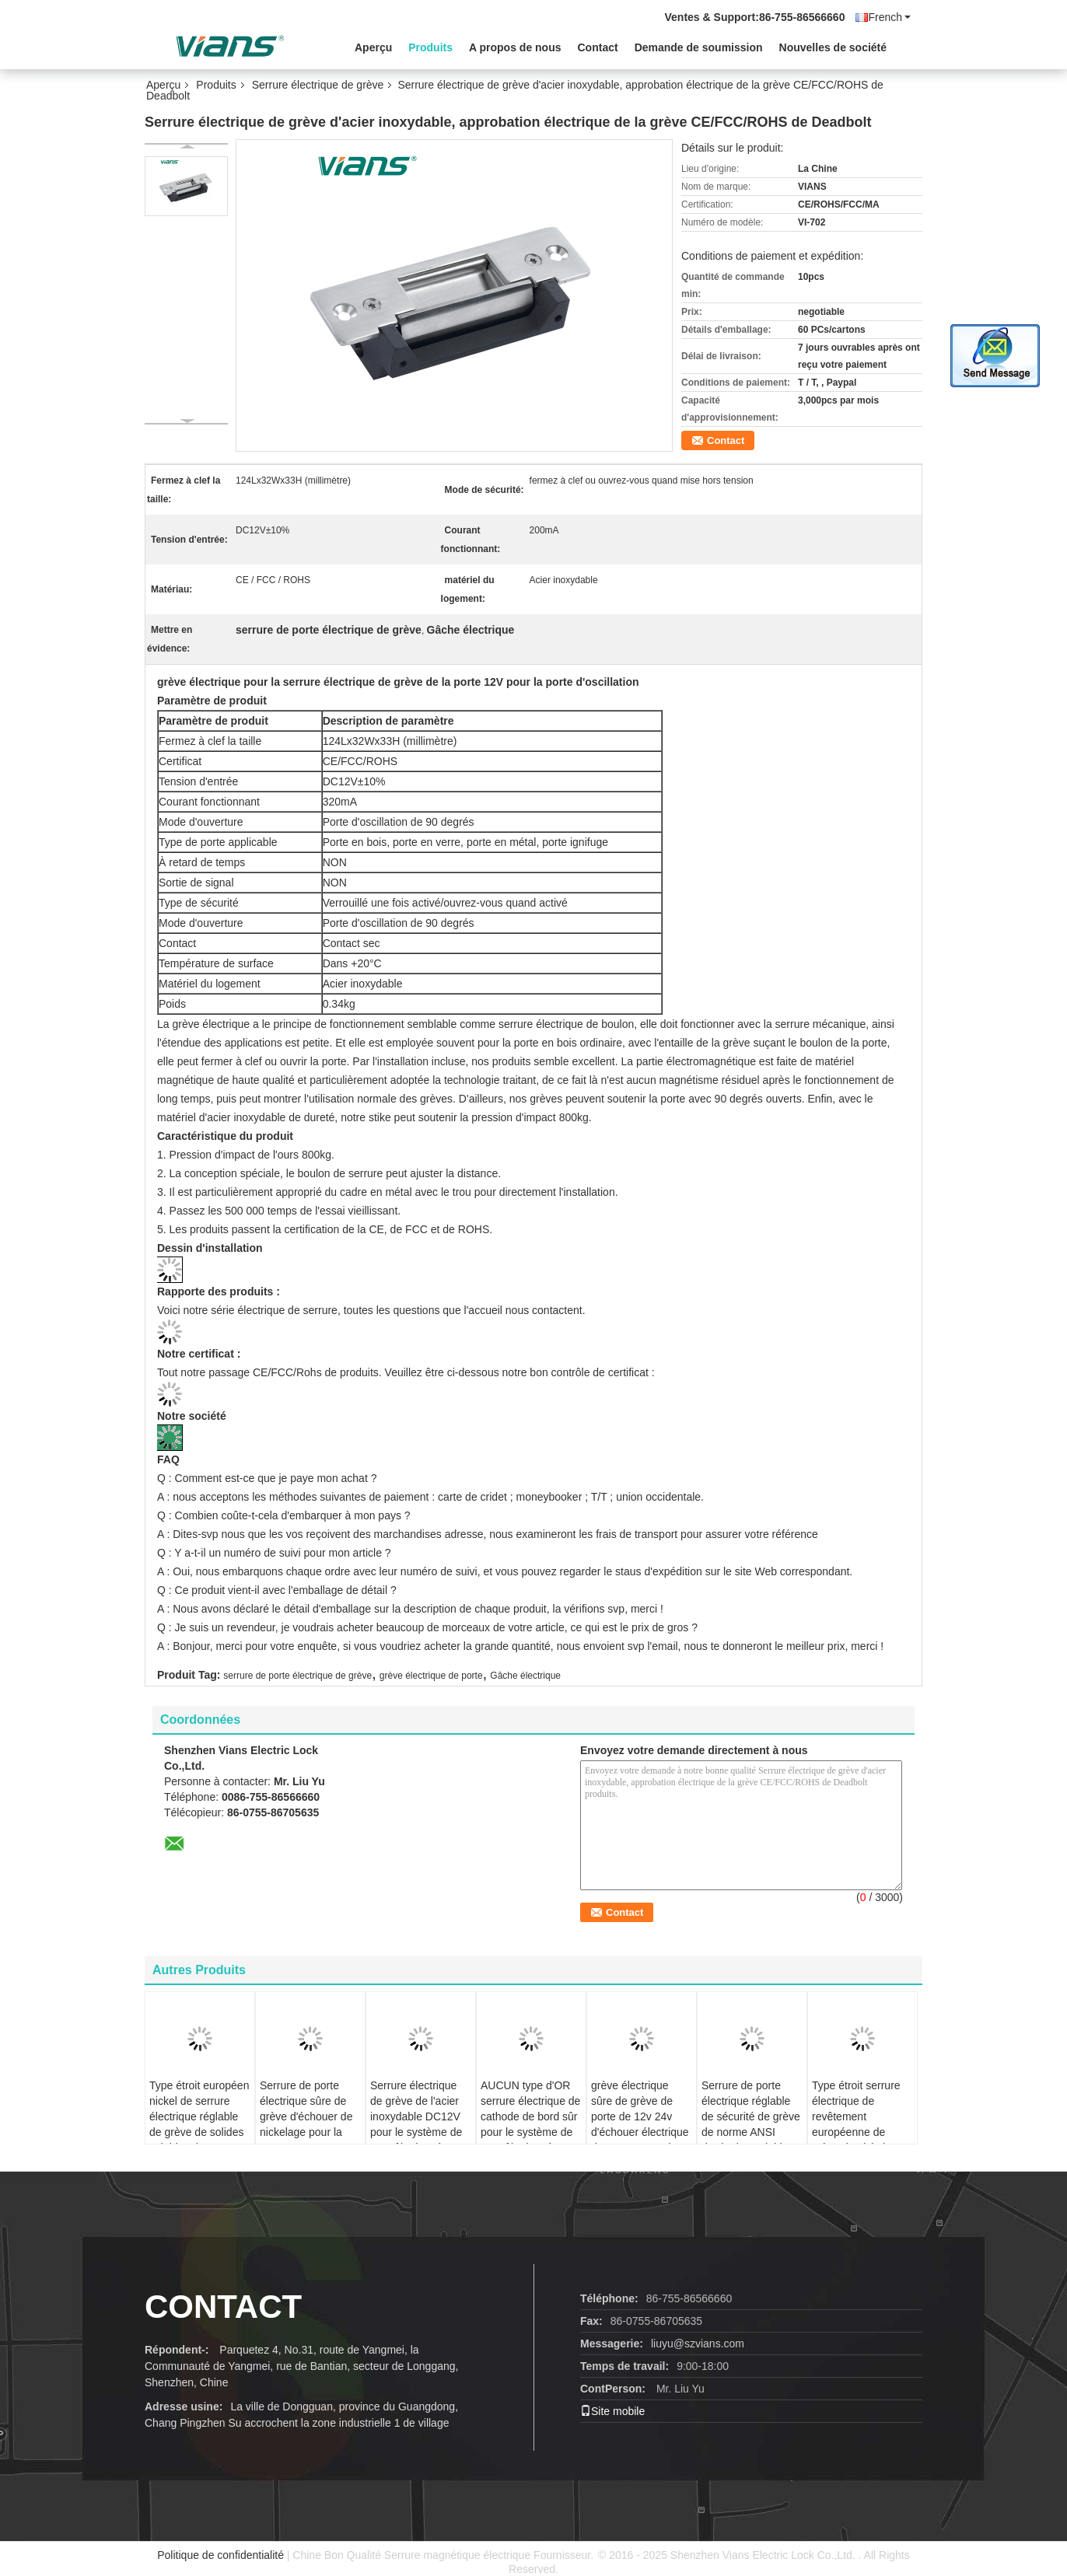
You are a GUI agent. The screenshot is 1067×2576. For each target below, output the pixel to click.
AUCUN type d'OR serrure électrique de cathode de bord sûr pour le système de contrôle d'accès (530, 2116)
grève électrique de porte (431, 1675)
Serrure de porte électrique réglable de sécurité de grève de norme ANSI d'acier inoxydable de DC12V (750, 2124)
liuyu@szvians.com (697, 2343)
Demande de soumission (699, 47)
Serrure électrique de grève (318, 84)
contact (223, 2306)
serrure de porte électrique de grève (297, 1675)
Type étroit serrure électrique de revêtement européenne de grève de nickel (856, 2116)
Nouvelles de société (833, 47)
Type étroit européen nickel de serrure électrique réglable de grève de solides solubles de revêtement (199, 2124)
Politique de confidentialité (220, 2555)
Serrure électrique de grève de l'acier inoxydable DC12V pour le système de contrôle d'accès (416, 2116)
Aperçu (373, 47)
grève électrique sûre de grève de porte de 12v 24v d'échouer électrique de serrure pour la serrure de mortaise (640, 2124)
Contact (598, 47)
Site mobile (612, 2411)
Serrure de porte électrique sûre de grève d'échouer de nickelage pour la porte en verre (306, 2116)
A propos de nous (515, 47)
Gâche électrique (525, 1675)
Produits (430, 47)
